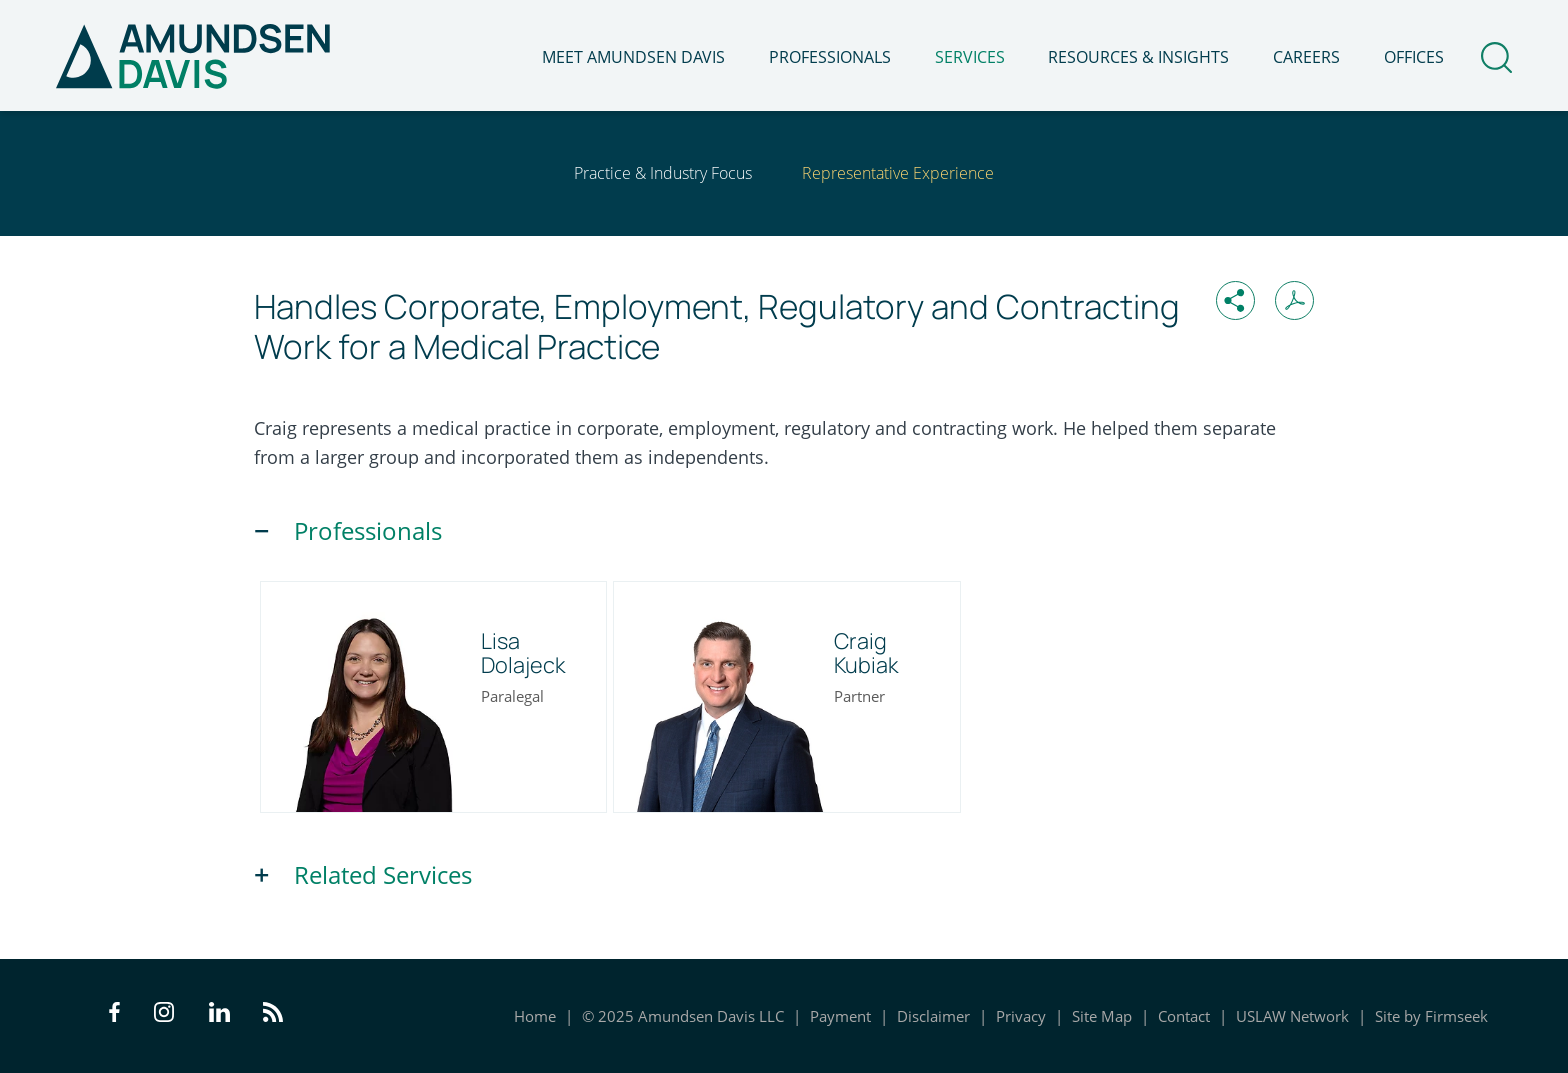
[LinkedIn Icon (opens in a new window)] (219, 1016)
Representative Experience (898, 173)
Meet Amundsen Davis (633, 57)
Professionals (830, 57)
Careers (1306, 57)
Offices (1414, 57)
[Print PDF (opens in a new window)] (1294, 300)
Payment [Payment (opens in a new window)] (840, 1016)
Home (535, 1016)
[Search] (1496, 57)
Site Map (1102, 1016)
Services (970, 57)
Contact (1184, 1016)
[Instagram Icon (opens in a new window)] (165, 1016)
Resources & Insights (1138, 57)
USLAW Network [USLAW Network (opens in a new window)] (1292, 1016)
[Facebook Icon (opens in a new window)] (114, 1016)
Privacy (1021, 1016)
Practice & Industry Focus (663, 173)
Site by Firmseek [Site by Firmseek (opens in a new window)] (1431, 1016)
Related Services (383, 875)
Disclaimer (933, 1016)
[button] (1235, 300)
